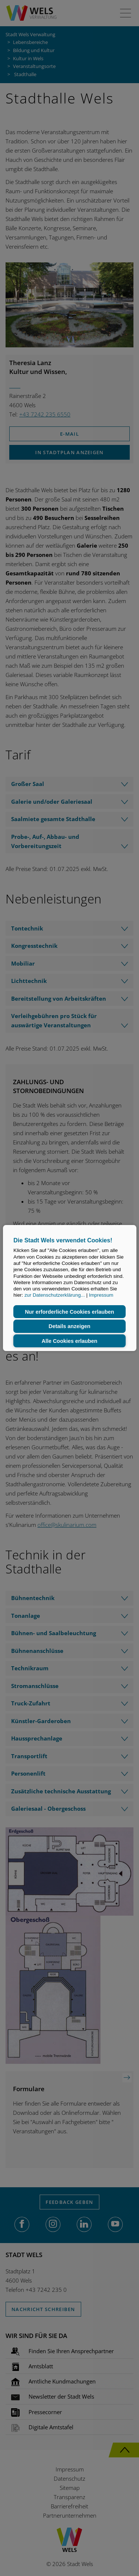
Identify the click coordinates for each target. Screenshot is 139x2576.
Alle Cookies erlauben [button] (69, 1341)
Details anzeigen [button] (69, 1326)
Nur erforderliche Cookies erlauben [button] (69, 1312)
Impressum (101, 1295)
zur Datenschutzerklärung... (54, 1295)
